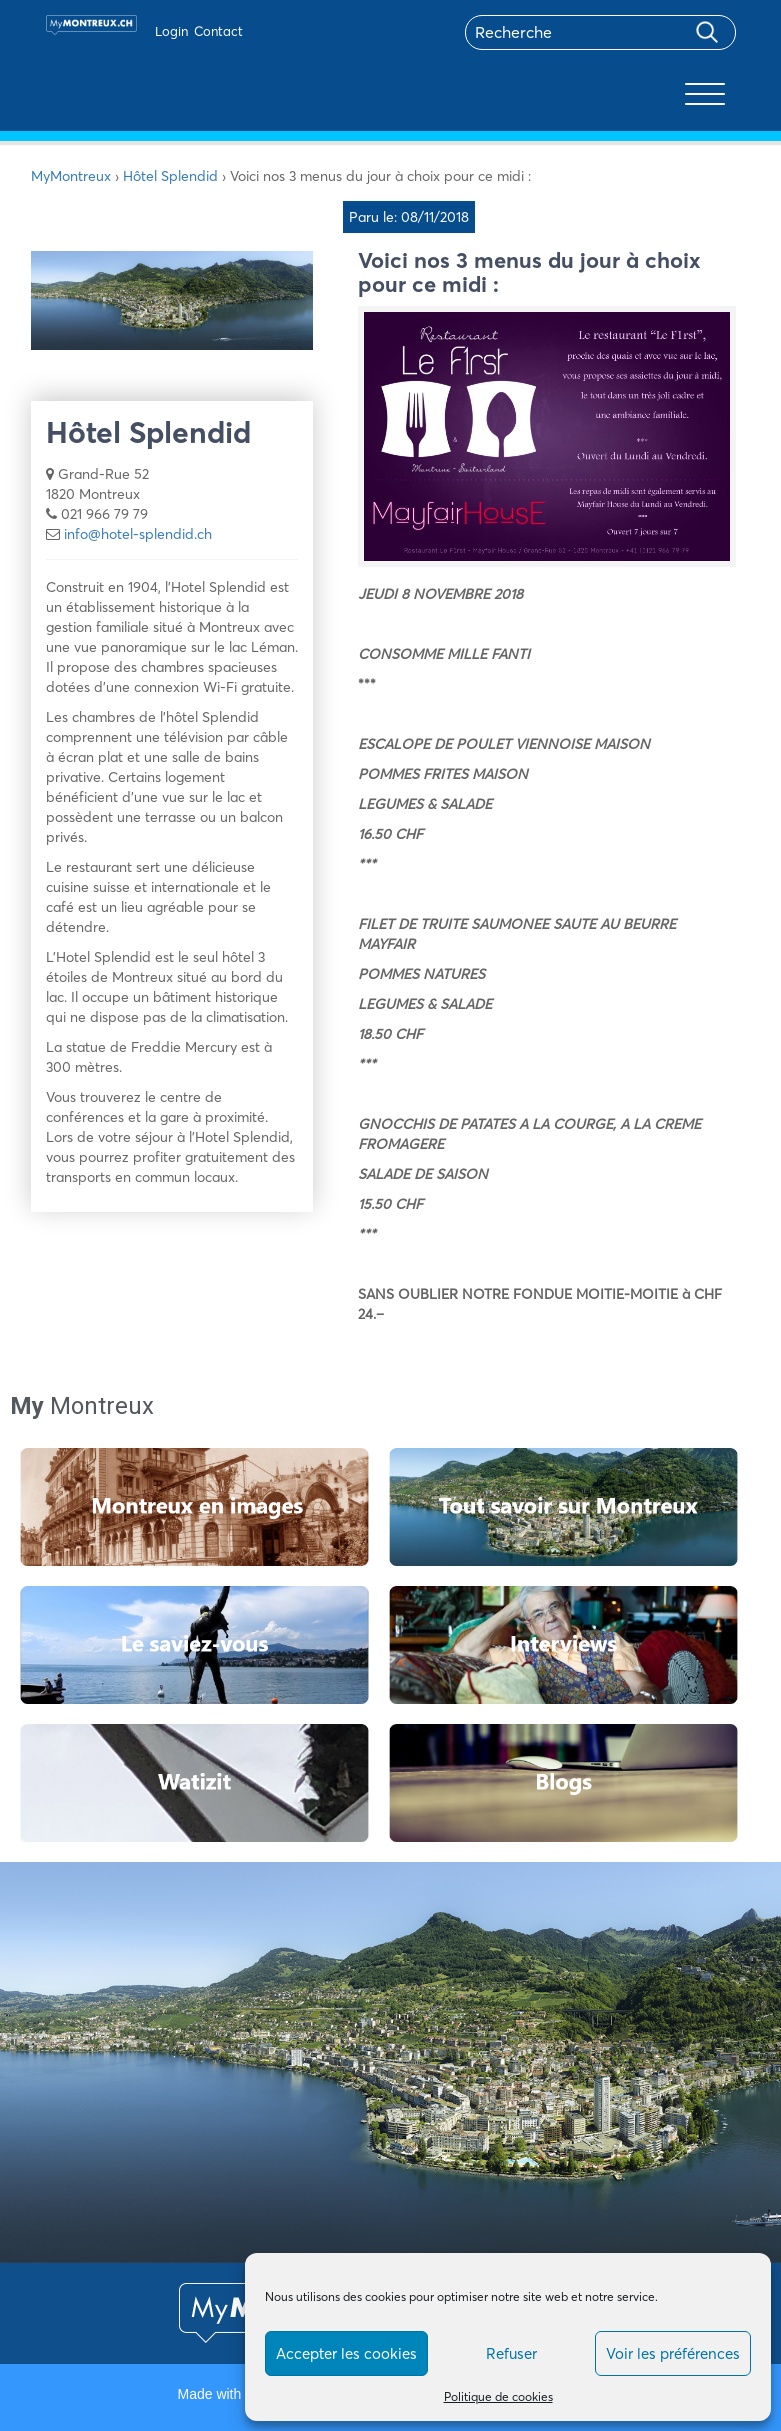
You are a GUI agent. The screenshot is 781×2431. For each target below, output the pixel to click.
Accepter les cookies (346, 2353)
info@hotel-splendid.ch (138, 534)
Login (171, 31)
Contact (218, 31)
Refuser (511, 2353)
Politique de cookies (498, 2396)
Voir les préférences (673, 2353)
